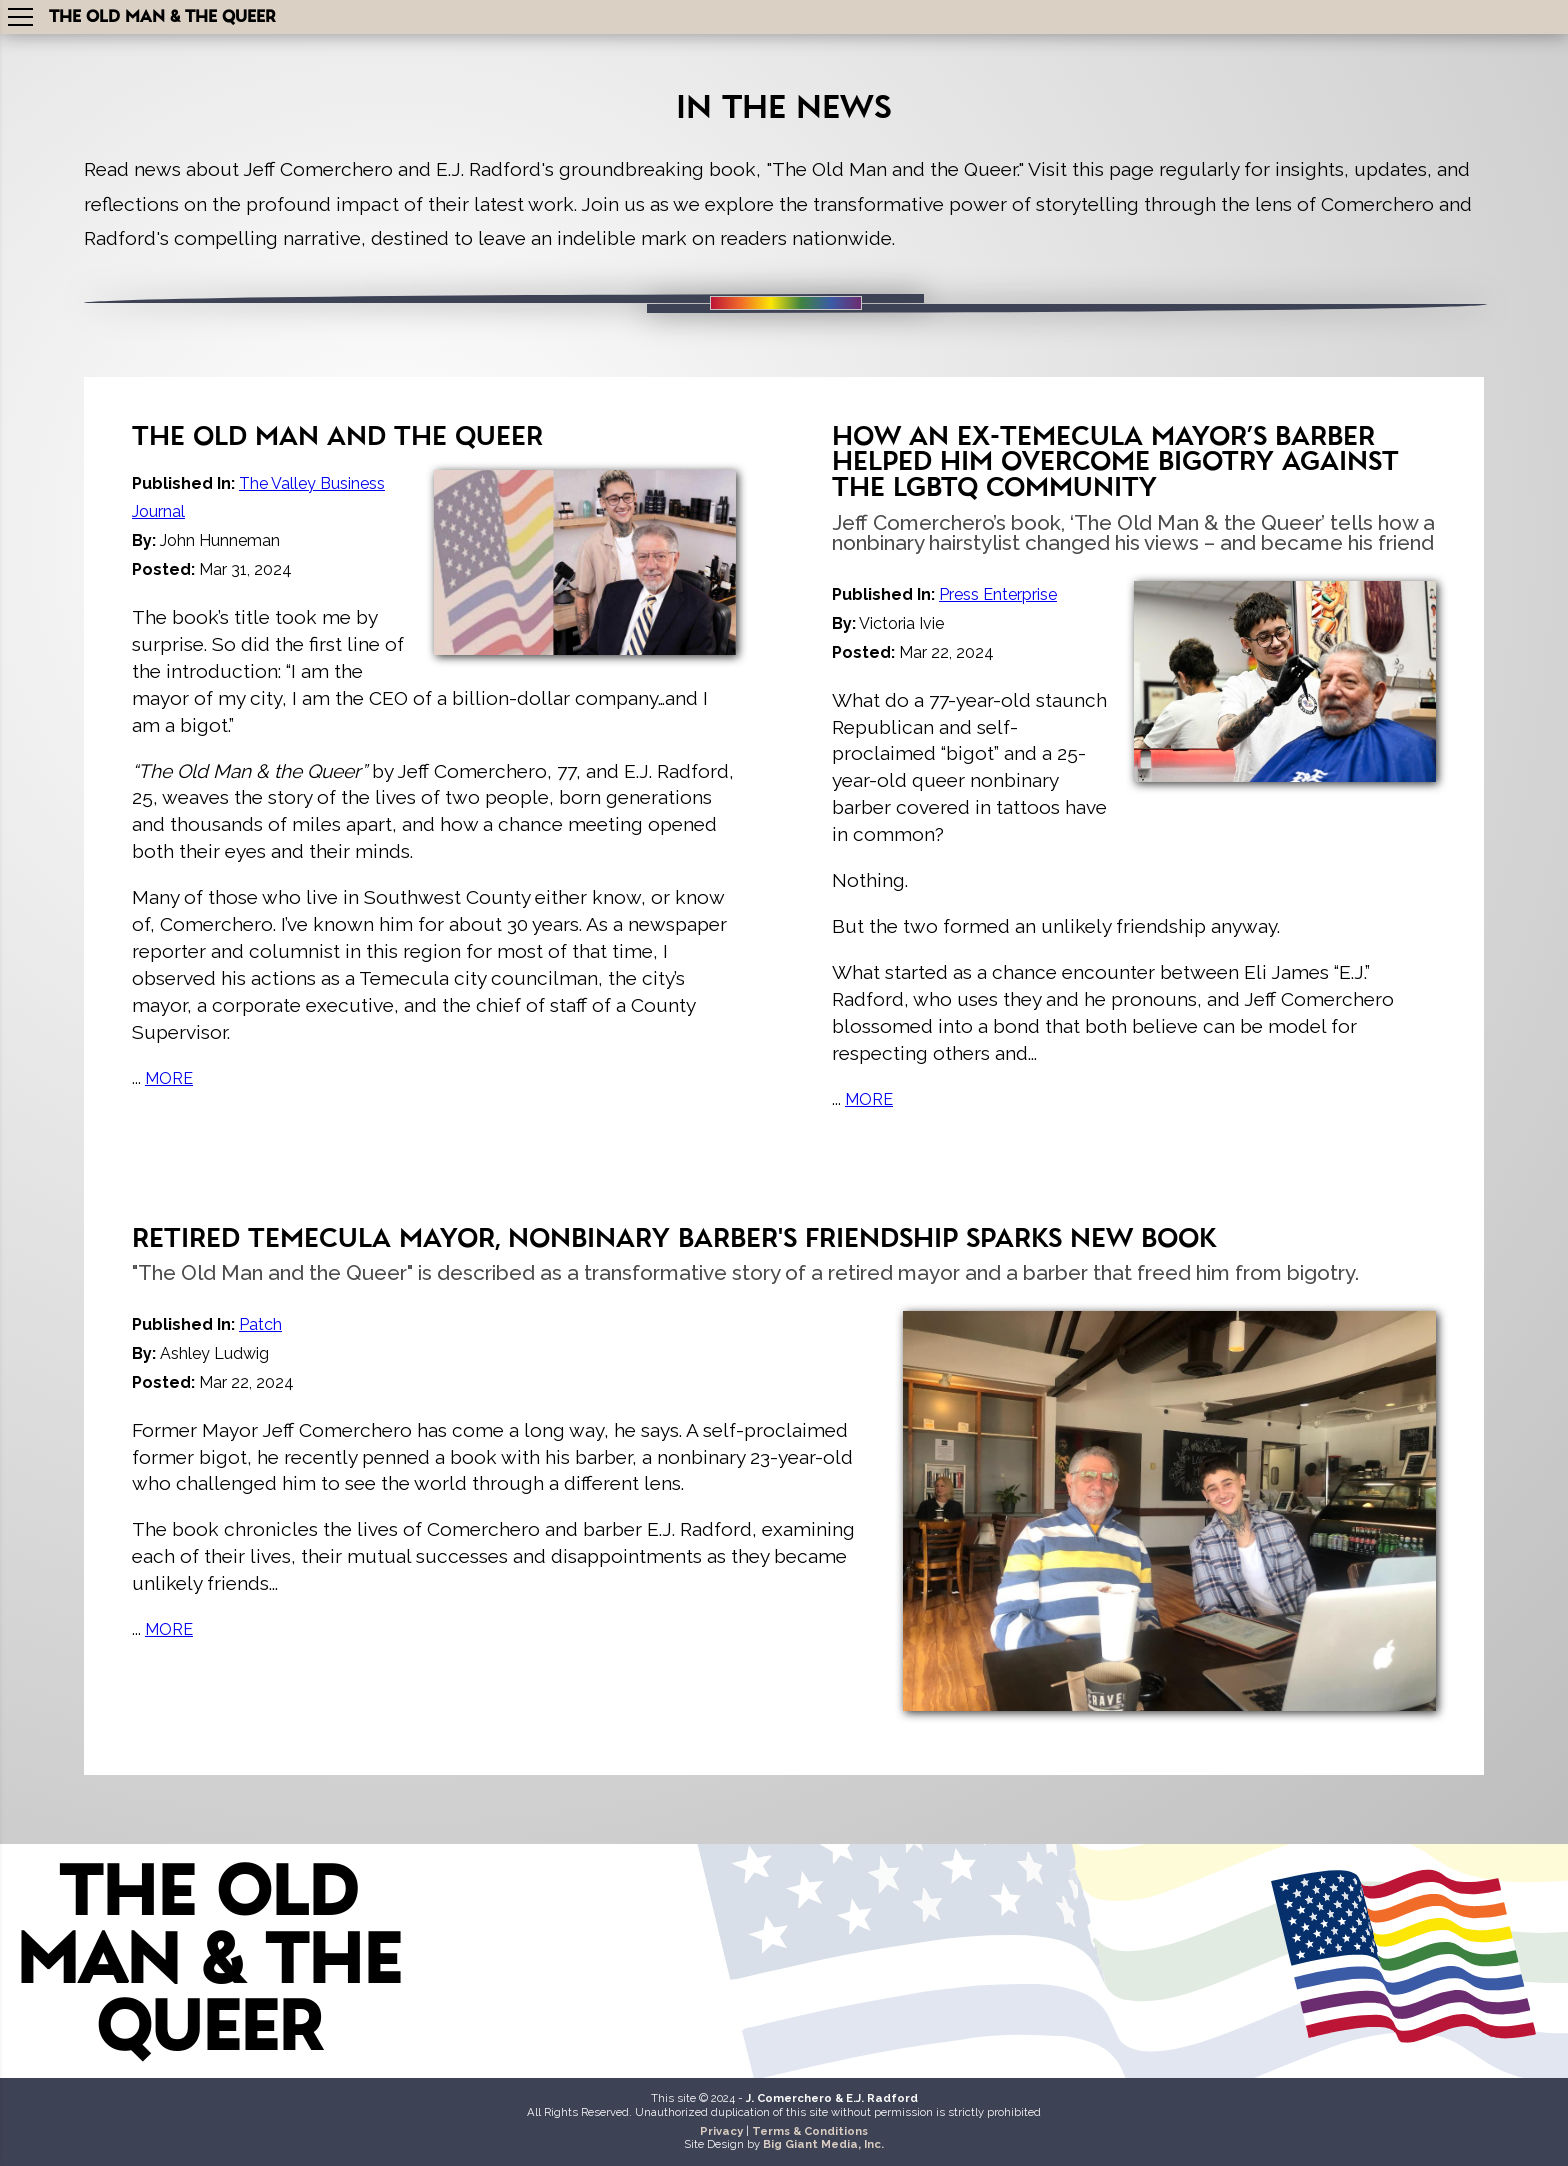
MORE (169, 1078)
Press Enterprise (998, 594)
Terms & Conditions (810, 2131)
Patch (260, 1324)
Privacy (721, 2131)
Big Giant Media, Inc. (823, 2144)
